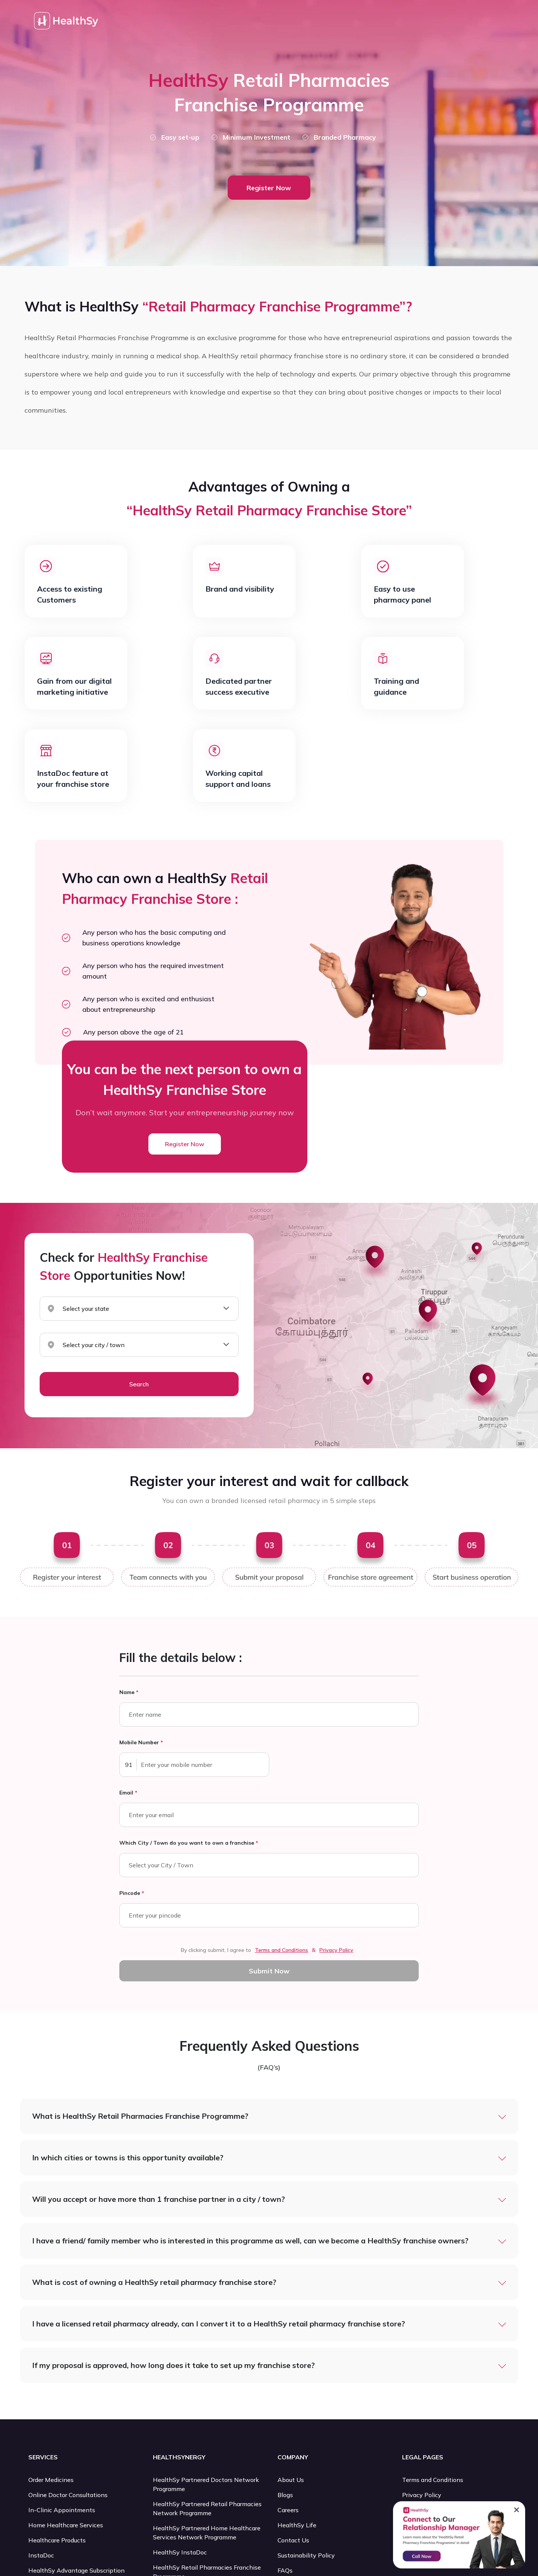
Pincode (131, 1893)
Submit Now (269, 1971)
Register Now (269, 187)
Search (139, 1384)
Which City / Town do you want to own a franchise (188, 1842)
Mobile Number (141, 1742)
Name (129, 1692)
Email (128, 1792)
